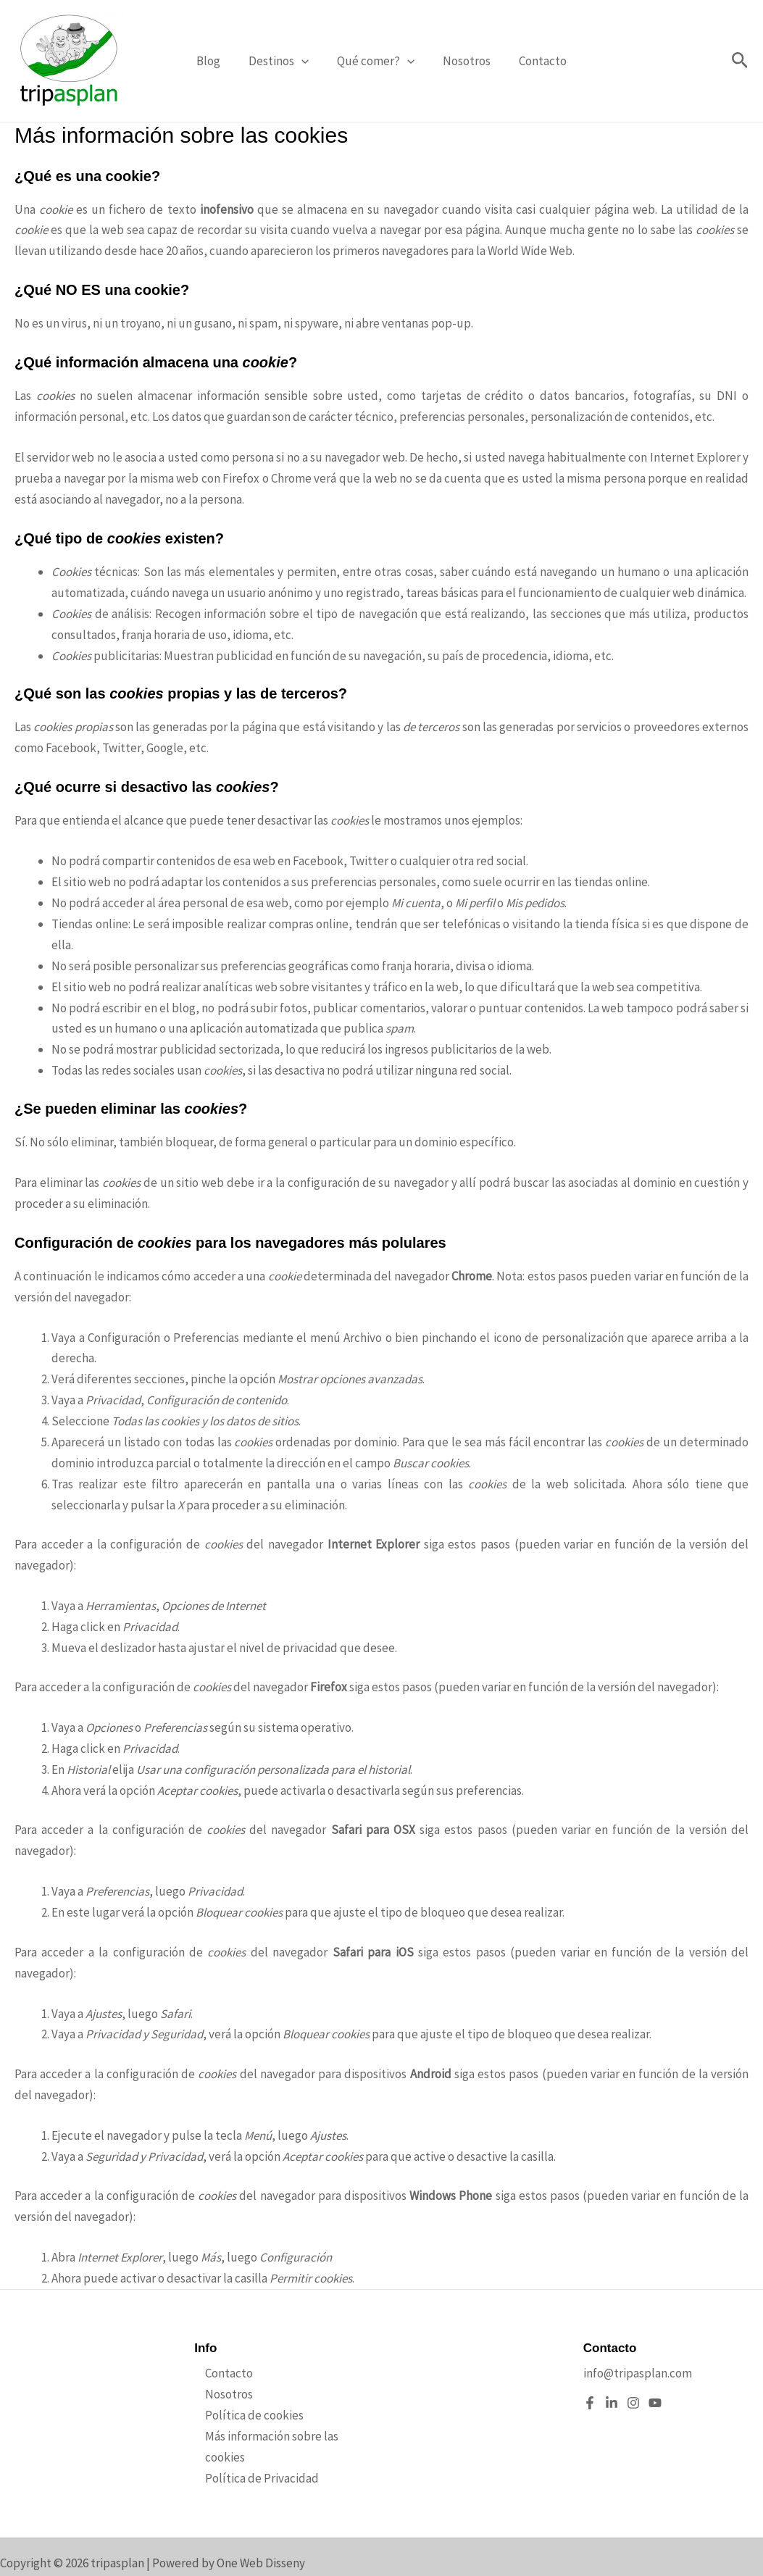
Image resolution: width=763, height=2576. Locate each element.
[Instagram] (633, 2402)
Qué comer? (375, 61)
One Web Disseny (261, 2563)
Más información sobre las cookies (282, 2436)
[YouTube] (655, 2402)
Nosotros (463, 61)
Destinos (282, 61)
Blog (216, 61)
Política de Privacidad (251, 2457)
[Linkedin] (611, 2402)
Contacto (535, 61)
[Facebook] (589, 2402)
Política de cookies (243, 2415)
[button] (305, 61)
